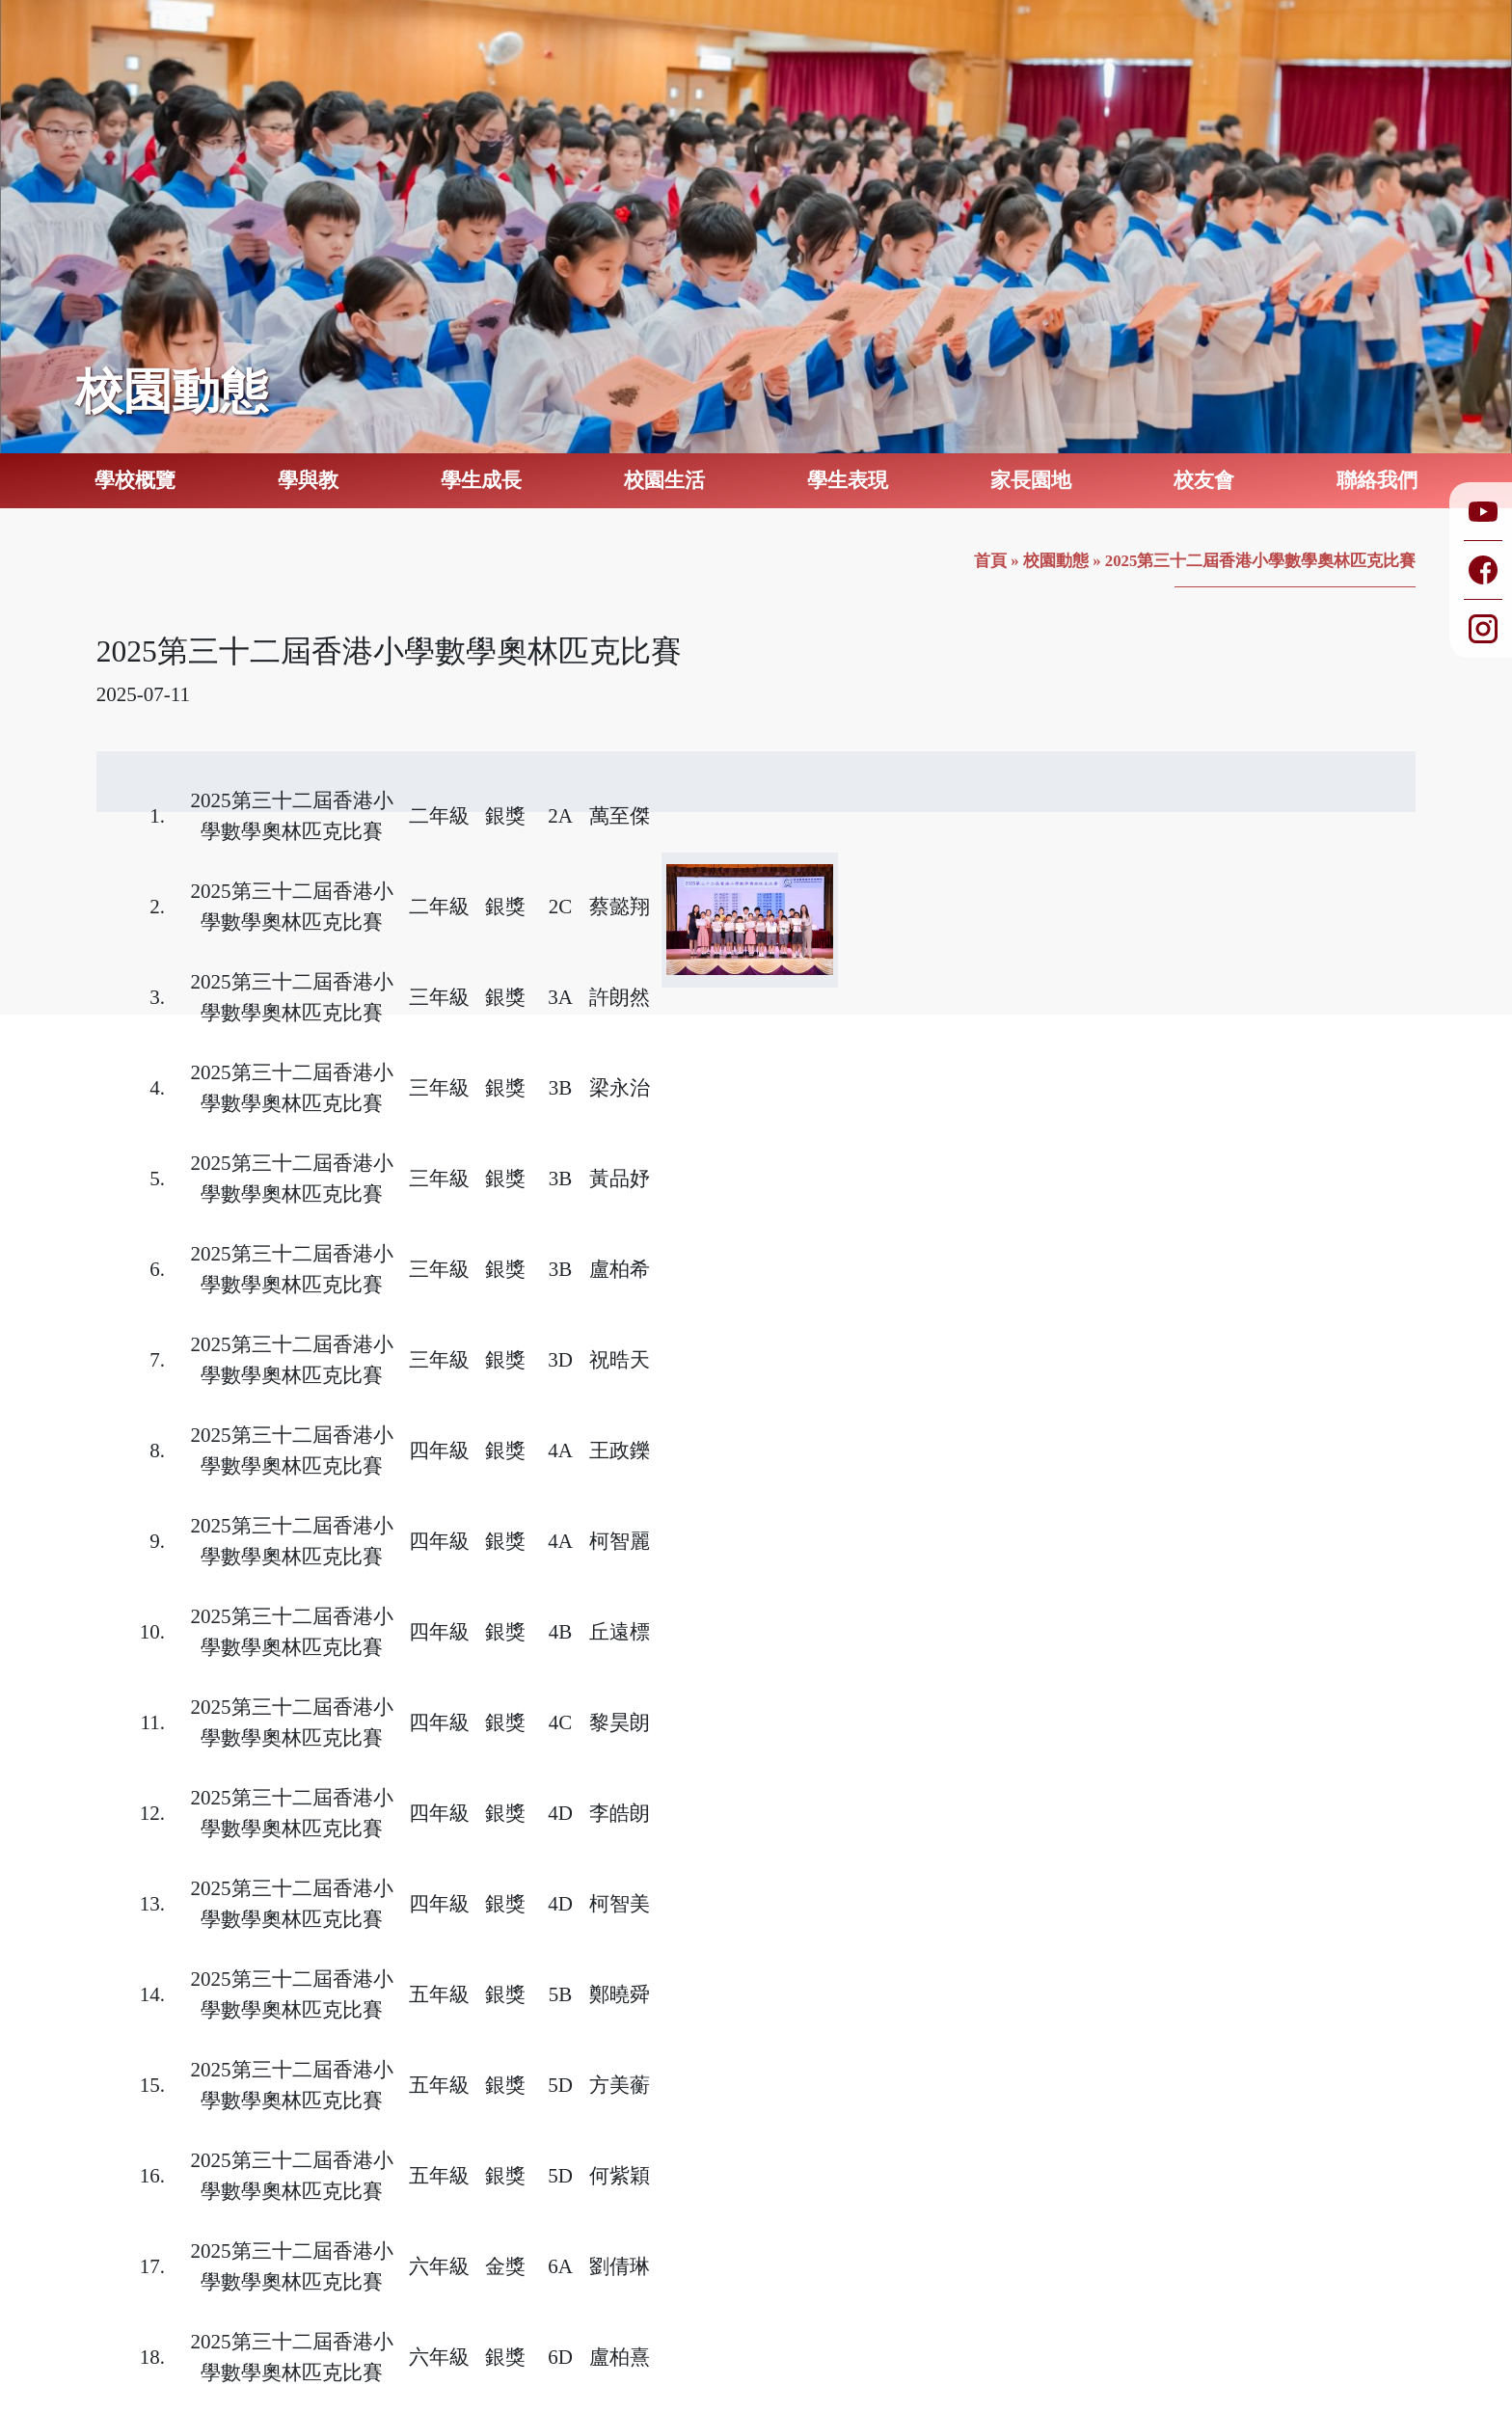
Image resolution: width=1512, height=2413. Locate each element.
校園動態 (1056, 561)
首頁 (990, 561)
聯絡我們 (1377, 480)
